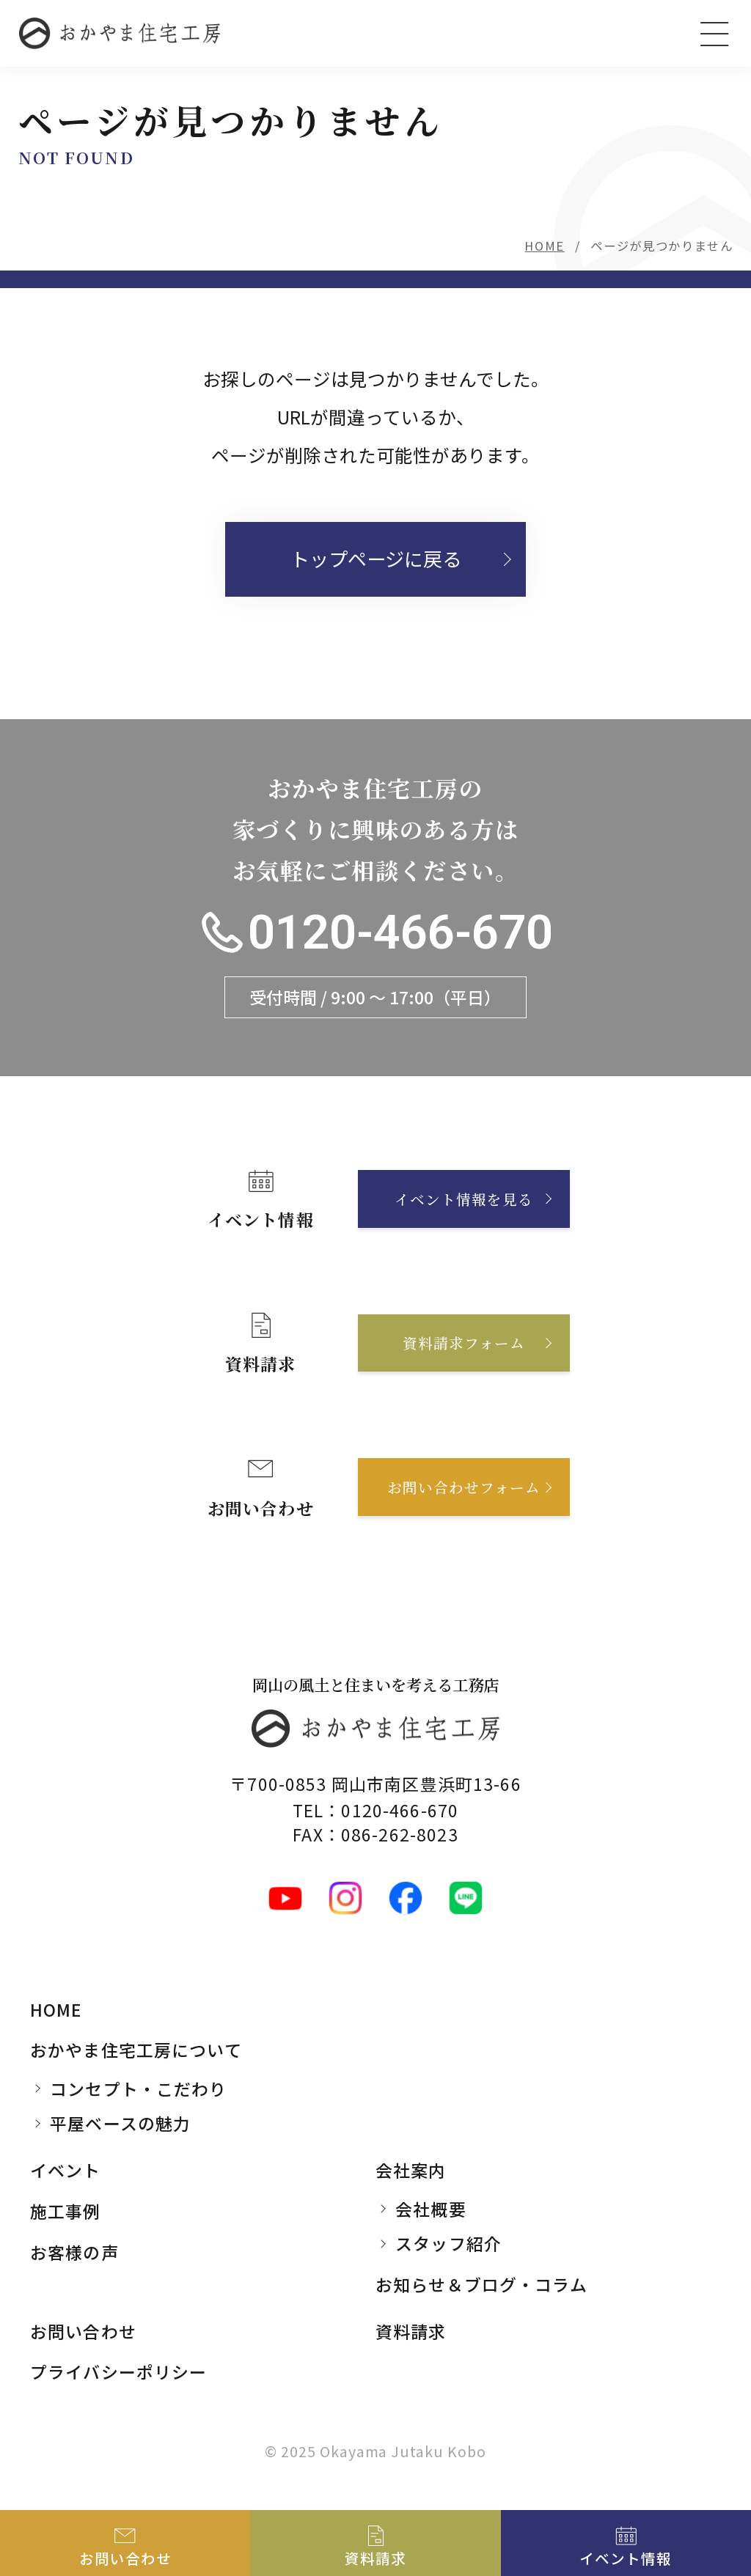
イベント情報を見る (464, 1199)
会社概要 (430, 2208)
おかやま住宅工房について (136, 2049)
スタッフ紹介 (448, 2243)
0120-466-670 (400, 932)
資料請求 (411, 2331)
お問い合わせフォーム (464, 1487)
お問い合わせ (83, 2331)
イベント (65, 2169)
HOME (544, 245)
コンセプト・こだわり (138, 2088)
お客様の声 (74, 2252)
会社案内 (411, 2169)
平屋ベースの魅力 (120, 2123)
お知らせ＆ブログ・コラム (481, 2284)
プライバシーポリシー (118, 2371)
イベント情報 (625, 2558)
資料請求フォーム (464, 1342)
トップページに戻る (375, 559)
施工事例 (65, 2210)
